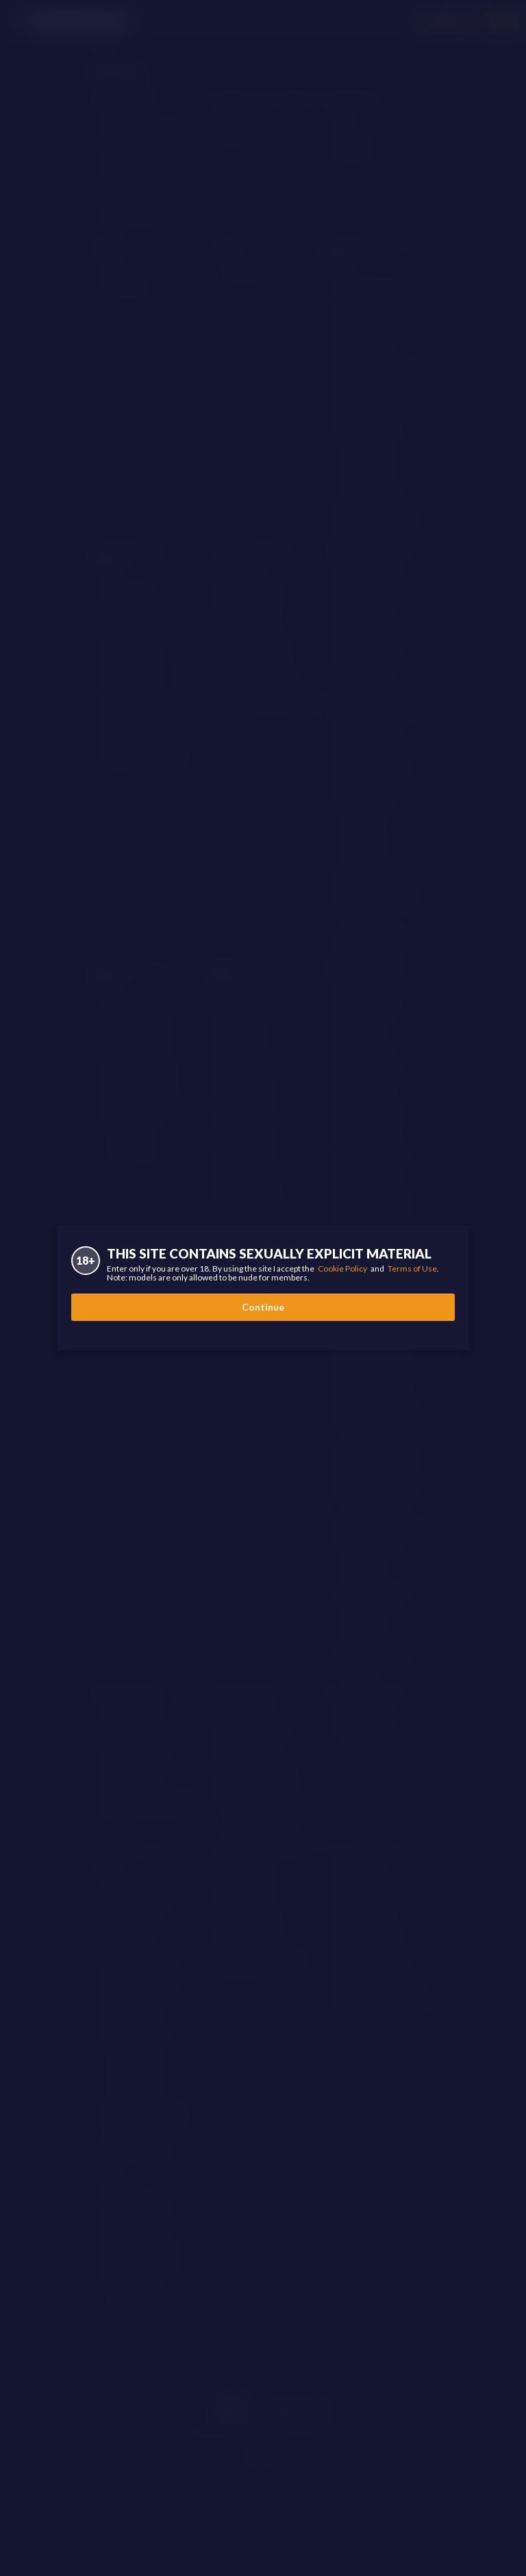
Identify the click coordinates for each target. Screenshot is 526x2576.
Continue (263, 1307)
